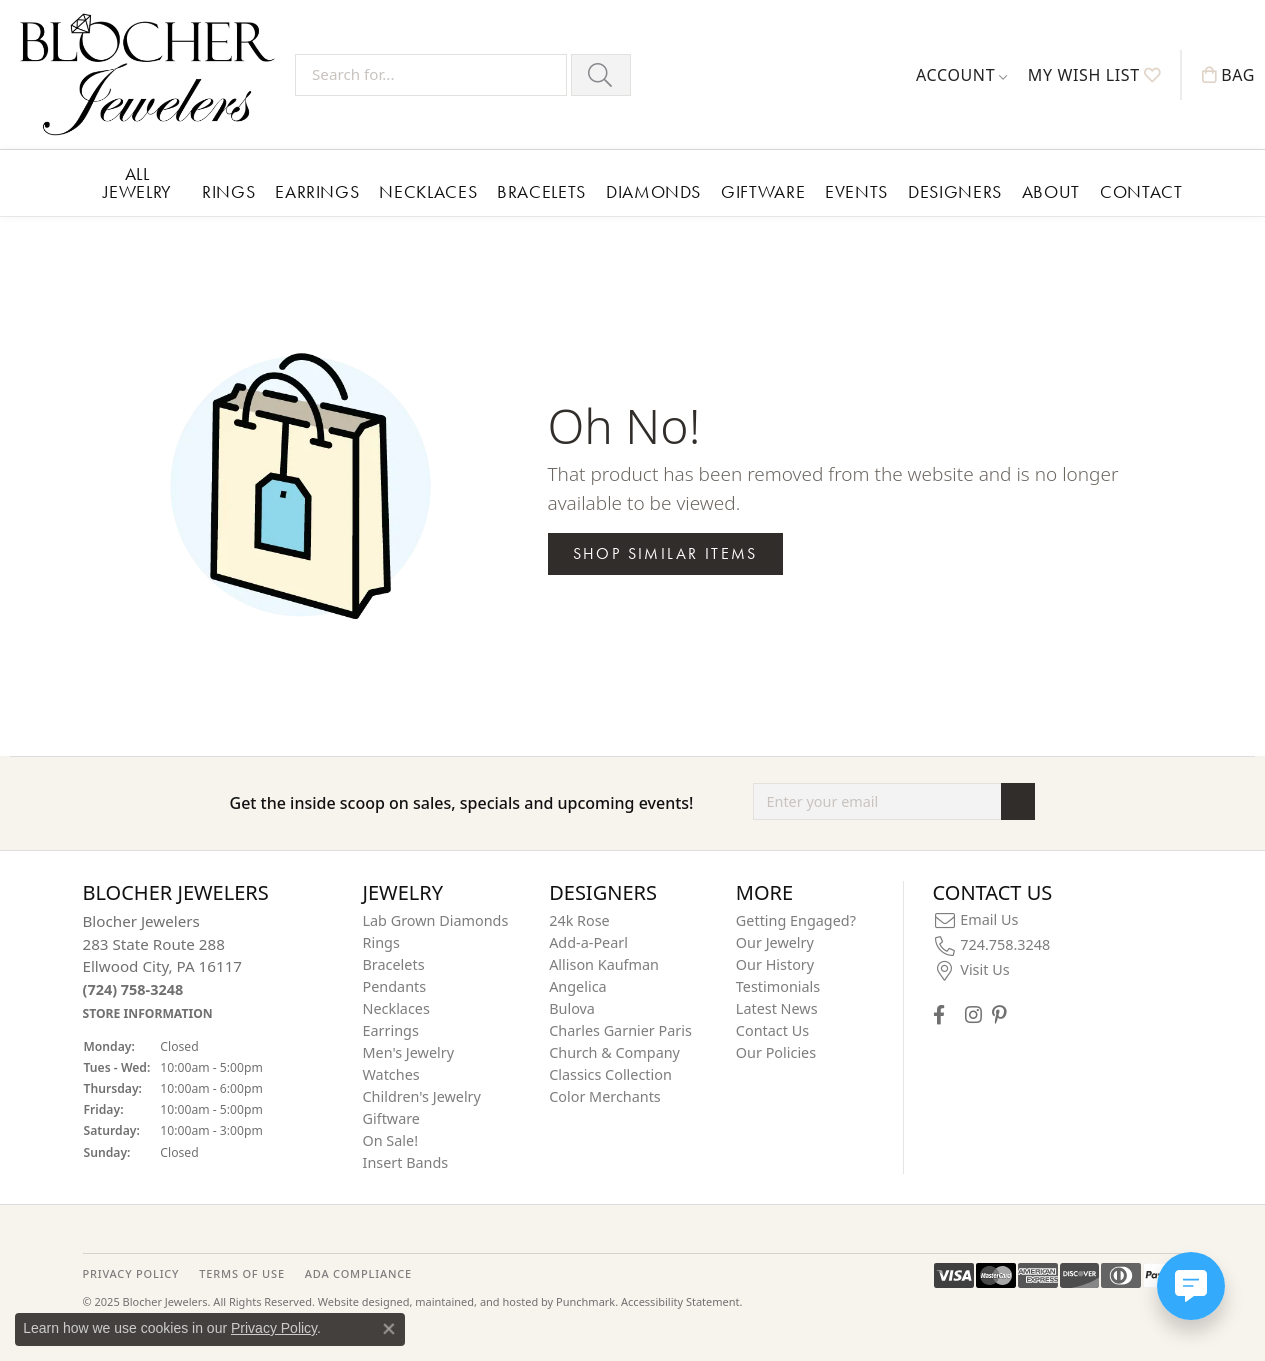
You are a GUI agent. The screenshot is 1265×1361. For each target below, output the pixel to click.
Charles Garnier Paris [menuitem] (620, 1030)
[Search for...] (431, 75)
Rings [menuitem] (381, 942)
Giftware (763, 191)
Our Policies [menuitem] (776, 1052)
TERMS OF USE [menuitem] (241, 1273)
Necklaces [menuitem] (396, 1008)
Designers (955, 191)
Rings (228, 191)
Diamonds (653, 191)
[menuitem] (976, 920)
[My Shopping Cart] (1228, 75)
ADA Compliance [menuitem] (358, 1273)
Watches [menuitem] (391, 1074)
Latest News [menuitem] (777, 1008)
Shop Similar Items (665, 553)
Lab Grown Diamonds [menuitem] (436, 920)
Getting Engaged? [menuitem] (796, 920)
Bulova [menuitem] (572, 1008)
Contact (1141, 191)
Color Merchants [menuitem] (605, 1096)
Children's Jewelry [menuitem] (422, 1096)
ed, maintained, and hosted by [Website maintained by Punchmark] (476, 1302)
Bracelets (541, 191)
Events (856, 191)
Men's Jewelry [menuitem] (409, 1052)
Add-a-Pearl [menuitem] (588, 942)
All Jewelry (137, 182)
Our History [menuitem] (775, 964)
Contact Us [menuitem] (772, 1030)
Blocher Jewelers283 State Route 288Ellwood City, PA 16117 (163, 966)
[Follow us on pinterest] (999, 1014)
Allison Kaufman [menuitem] (604, 964)
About (1051, 191)
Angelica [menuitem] (577, 986)
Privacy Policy (274, 1328)
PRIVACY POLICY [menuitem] (131, 1273)
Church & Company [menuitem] (614, 1052)
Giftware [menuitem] (392, 1118)
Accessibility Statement (680, 1302)
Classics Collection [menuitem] (610, 1074)
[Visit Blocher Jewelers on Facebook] (939, 1014)
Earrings (317, 191)
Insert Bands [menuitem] (406, 1162)
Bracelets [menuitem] (394, 964)
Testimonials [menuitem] (778, 986)
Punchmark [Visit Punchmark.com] (585, 1302)
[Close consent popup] (389, 1329)
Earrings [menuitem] (391, 1030)
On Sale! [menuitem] (391, 1140)
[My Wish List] (1094, 75)
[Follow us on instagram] (973, 1014)
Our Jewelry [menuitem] (775, 942)
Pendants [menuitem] (395, 986)
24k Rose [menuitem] (579, 920)
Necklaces (428, 191)
